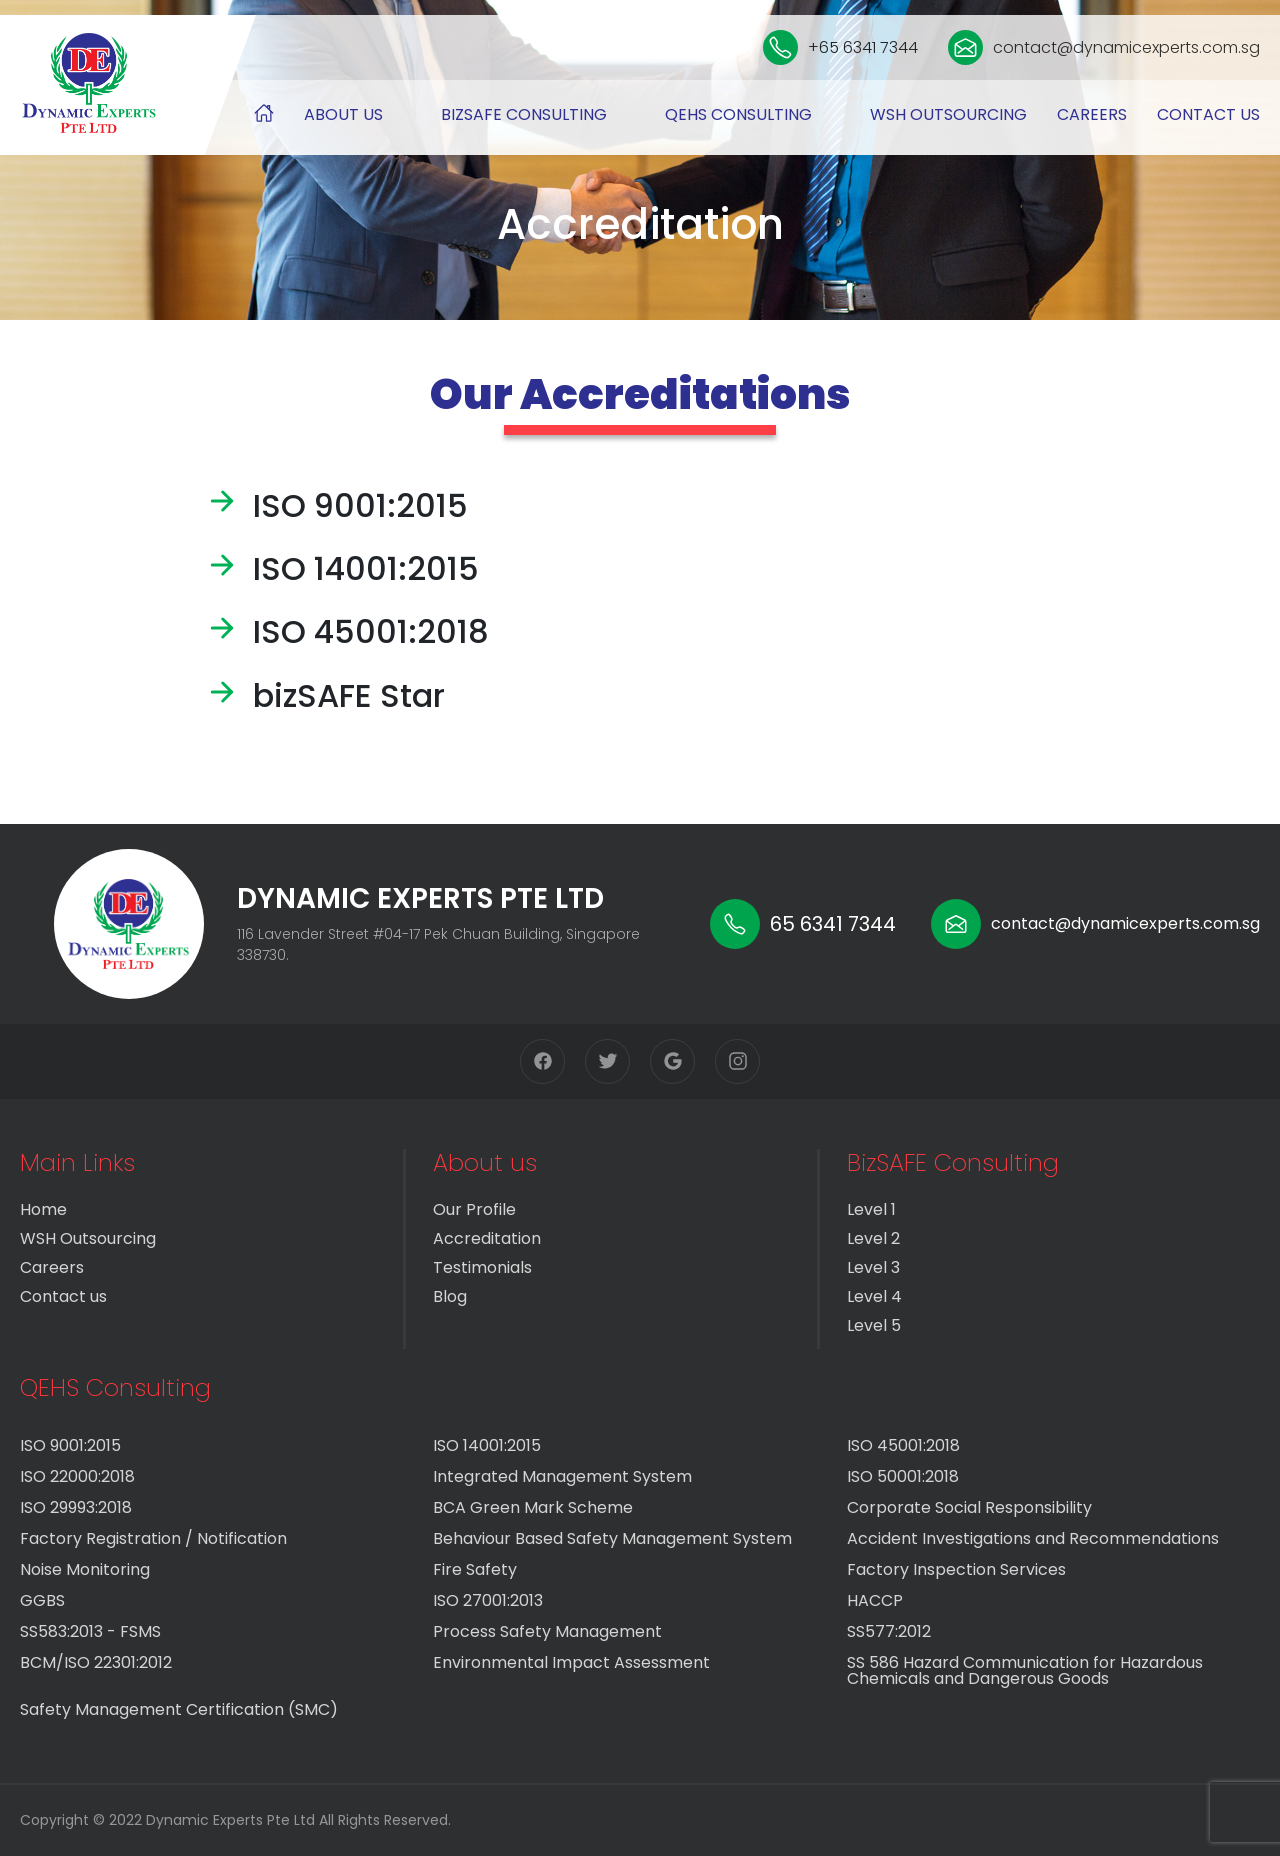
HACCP (875, 1600)
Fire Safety (475, 1569)
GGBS (42, 1600)
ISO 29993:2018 (76, 1507)
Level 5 (874, 1325)
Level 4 (874, 1296)
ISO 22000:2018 (77, 1476)
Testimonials (482, 1267)
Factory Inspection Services (956, 1569)
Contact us (1208, 114)
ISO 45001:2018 (903, 1445)
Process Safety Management (547, 1631)
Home (43, 1209)
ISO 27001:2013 (488, 1600)
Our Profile (474, 1209)
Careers (1092, 114)
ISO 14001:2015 (487, 1445)
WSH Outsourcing (948, 114)
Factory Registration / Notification (153, 1538)
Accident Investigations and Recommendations (1033, 1538)
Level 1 (871, 1209)
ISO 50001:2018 (903, 1476)
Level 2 (873, 1238)
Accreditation (487, 1238)
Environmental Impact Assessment (571, 1662)
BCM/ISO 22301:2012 (96, 1662)
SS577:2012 (889, 1631)
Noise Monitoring (85, 1569)
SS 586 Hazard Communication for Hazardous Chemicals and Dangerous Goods (1025, 1670)
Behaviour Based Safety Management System (612, 1538)
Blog (450, 1296)
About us (343, 114)
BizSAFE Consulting (524, 114)
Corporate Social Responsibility (969, 1507)
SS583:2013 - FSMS (90, 1631)
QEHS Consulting (738, 114)
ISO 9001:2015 (70, 1445)
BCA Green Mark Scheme (533, 1507)
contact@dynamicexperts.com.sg (1104, 47)
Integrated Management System (562, 1476)
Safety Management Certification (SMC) (179, 1709)
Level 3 (873, 1267)
